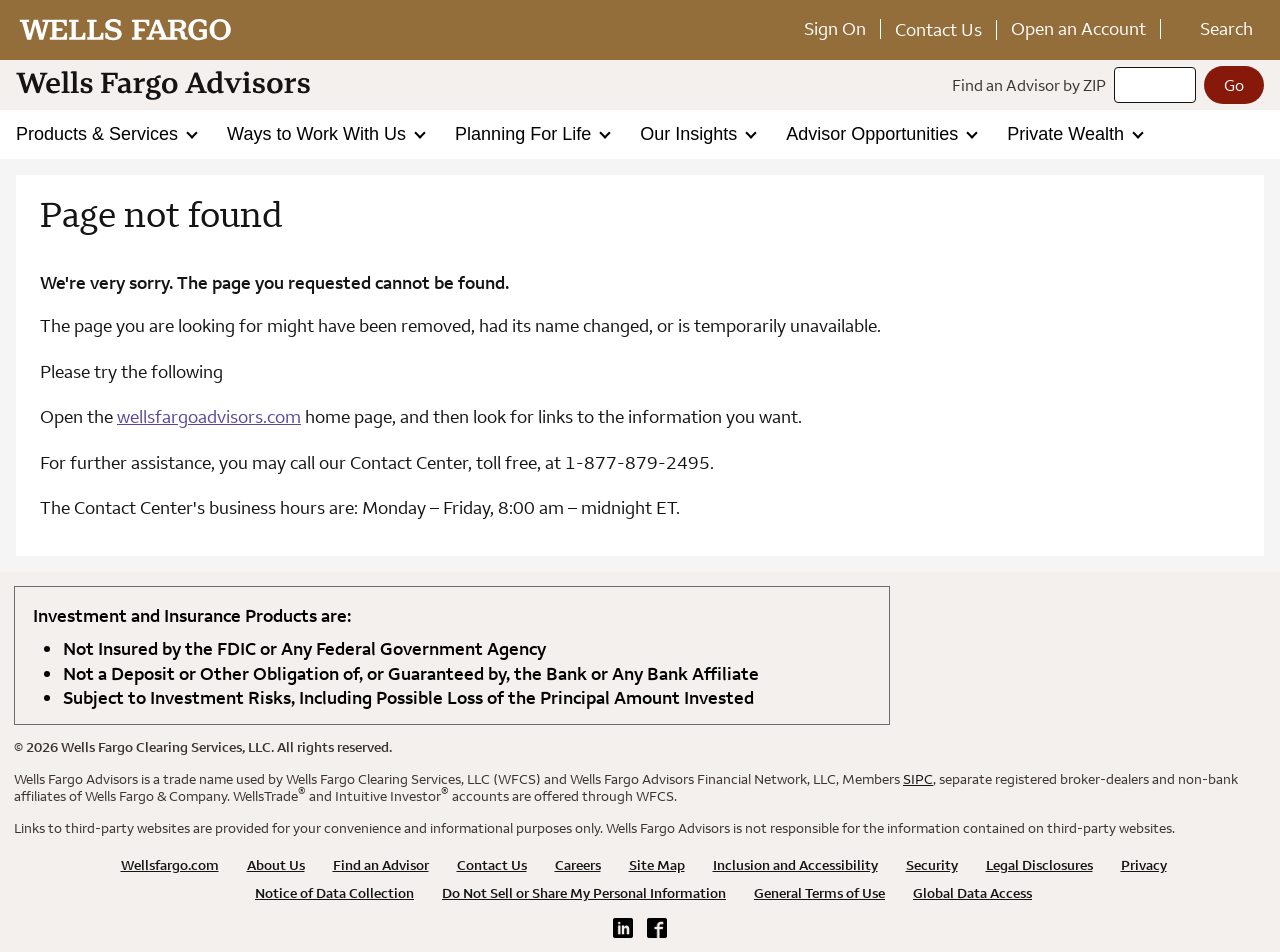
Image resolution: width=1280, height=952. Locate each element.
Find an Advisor (381, 865)
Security (932, 865)
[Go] (1234, 85)
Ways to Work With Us (319, 134)
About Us (276, 865)
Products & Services (99, 134)
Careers (578, 865)
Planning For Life (525, 134)
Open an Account (1078, 28)
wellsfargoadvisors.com (209, 416)
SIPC (918, 779)
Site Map (657, 865)
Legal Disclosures (1039, 865)
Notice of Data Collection (334, 893)
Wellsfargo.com (170, 865)
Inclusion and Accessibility (795, 865)
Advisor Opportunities (874, 134)
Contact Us (938, 29)
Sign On (835, 28)
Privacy (1144, 865)
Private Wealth (1068, 134)
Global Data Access (972, 893)
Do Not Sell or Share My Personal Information (584, 893)
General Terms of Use (819, 893)
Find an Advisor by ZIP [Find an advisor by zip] (1029, 85)
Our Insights (691, 134)
